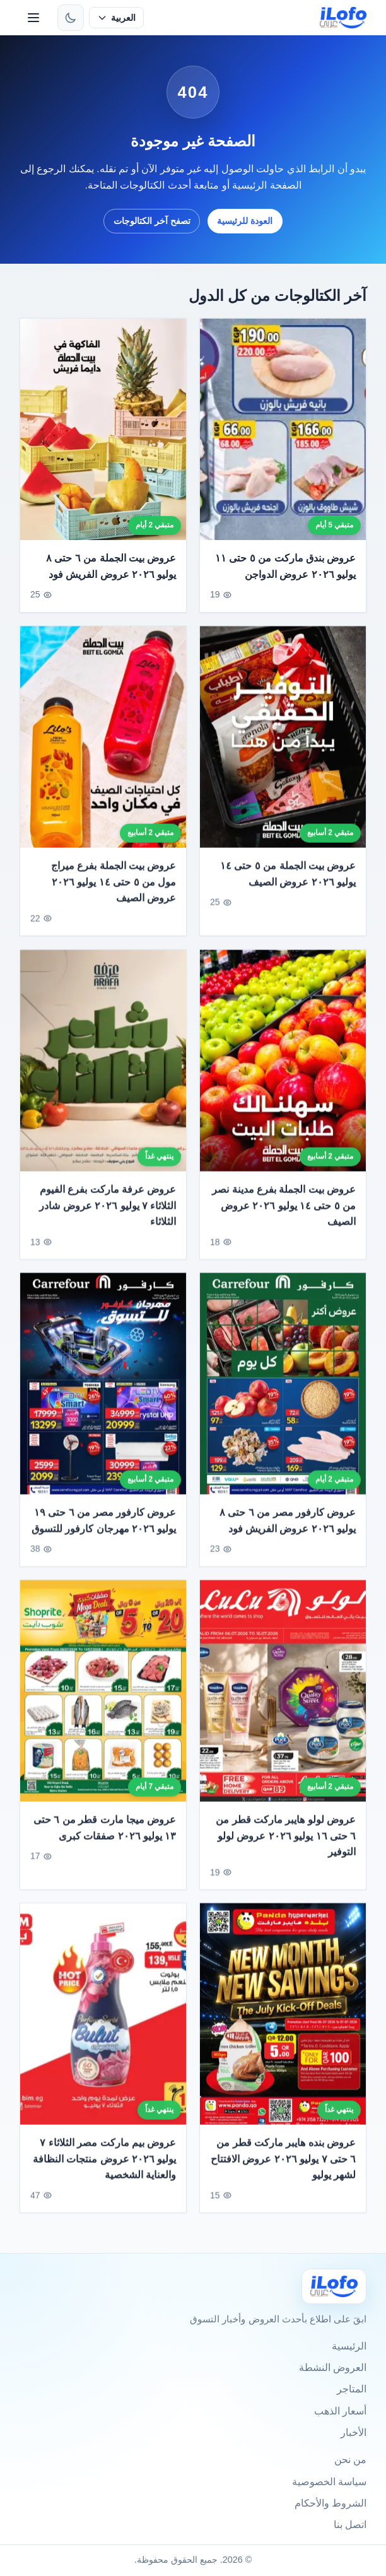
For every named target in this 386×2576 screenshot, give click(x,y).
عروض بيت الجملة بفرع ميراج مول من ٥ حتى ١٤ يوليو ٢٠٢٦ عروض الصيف (113, 888)
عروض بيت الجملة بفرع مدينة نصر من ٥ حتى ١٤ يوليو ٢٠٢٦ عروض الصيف (284, 1211)
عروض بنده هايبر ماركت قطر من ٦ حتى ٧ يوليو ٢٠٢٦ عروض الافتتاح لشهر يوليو (283, 2164)
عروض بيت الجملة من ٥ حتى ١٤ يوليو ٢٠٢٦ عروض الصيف (288, 880)
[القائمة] (33, 18)
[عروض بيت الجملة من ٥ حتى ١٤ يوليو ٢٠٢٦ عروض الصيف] (283, 743)
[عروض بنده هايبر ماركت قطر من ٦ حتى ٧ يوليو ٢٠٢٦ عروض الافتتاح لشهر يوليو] (283, 2020)
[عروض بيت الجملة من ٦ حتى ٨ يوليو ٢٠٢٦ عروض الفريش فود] (103, 429)
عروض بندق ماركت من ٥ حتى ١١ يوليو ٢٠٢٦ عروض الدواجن (285, 566)
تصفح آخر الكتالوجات (152, 221)
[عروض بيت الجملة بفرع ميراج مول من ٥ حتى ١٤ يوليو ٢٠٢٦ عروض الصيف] (103, 743)
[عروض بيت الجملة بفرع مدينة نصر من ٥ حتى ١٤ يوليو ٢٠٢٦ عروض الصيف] (283, 1066)
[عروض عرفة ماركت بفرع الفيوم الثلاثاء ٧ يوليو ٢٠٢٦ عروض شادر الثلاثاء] (103, 1066)
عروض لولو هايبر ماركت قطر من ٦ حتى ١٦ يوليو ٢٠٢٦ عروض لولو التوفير (286, 1841)
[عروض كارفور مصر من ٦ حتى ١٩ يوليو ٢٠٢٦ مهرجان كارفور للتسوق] (103, 1389)
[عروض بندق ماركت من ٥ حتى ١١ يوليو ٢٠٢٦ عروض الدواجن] (283, 429)
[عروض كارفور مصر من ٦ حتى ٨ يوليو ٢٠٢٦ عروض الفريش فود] (283, 1389)
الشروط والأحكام (330, 2503)
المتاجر (351, 2389)
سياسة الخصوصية (329, 2481)
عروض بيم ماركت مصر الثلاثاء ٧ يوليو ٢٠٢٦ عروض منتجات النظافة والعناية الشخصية (104, 2164)
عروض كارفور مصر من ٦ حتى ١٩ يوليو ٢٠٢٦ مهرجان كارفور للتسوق (103, 1526)
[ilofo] (343, 17)
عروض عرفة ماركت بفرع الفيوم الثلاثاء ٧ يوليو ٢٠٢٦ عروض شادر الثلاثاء (107, 1211)
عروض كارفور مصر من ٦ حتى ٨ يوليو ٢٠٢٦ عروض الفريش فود (287, 1526)
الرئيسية (349, 2346)
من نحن (350, 2459)
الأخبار (353, 2432)
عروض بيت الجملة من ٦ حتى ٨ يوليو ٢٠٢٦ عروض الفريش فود (110, 566)
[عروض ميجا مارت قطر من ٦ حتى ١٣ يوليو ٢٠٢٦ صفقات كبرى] (103, 1697)
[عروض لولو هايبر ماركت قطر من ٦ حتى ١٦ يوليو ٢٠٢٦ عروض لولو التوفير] (283, 1697)
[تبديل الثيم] (70, 17)
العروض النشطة (332, 2367)
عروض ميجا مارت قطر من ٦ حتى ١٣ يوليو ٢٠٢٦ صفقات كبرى (104, 1833)
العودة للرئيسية (244, 221)
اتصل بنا (350, 2524)
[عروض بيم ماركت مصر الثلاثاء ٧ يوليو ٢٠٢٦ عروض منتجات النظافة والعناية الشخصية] (103, 2020)
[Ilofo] (334, 2286)
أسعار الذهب (340, 2411)
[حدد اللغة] (116, 17)
